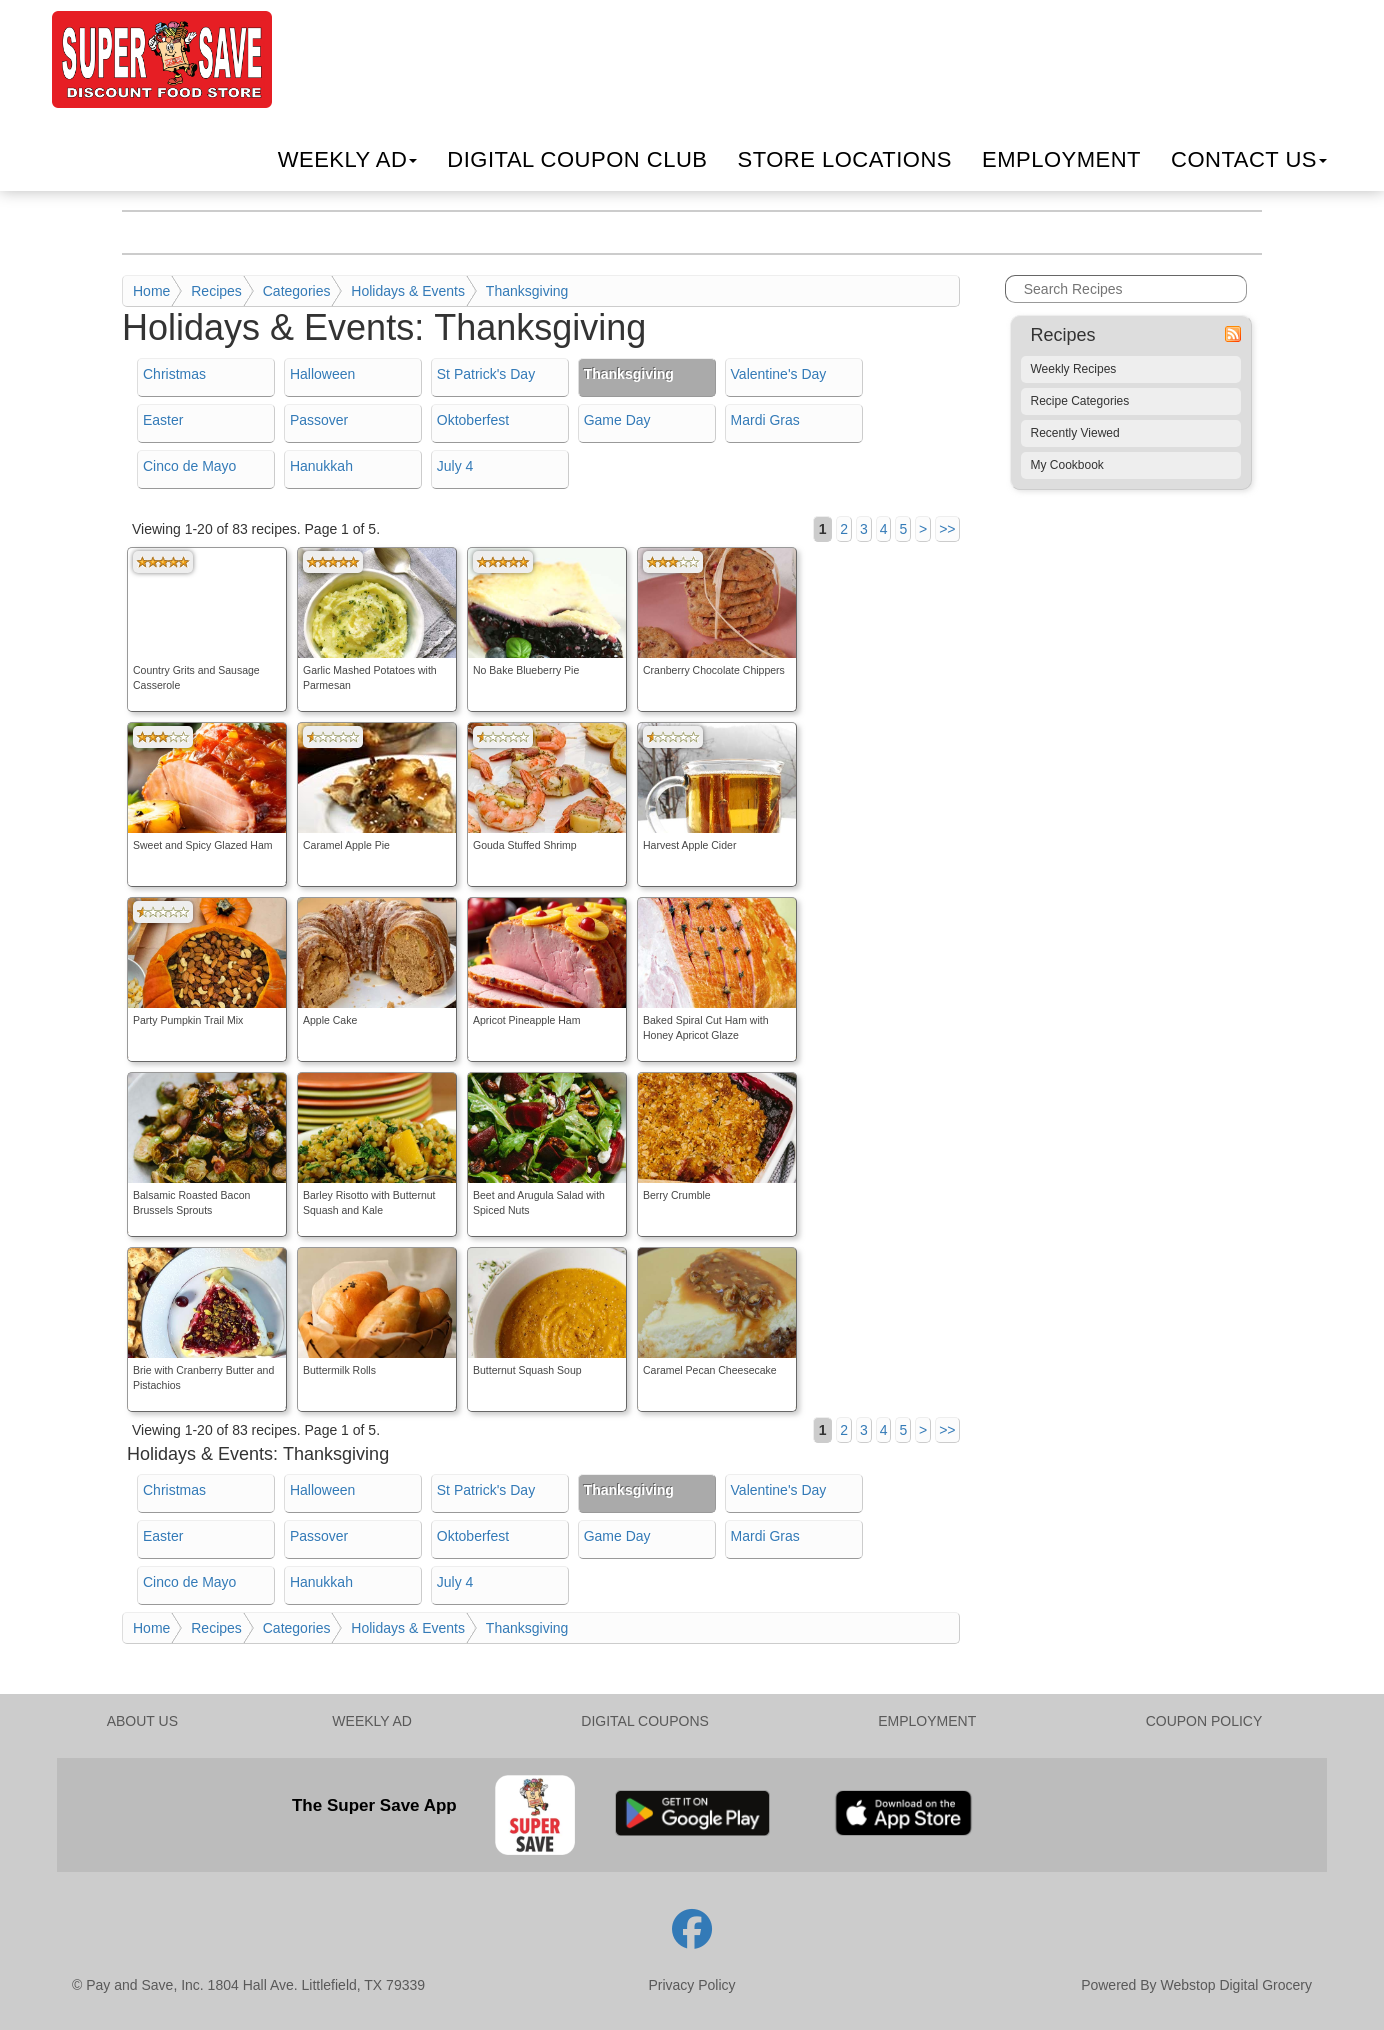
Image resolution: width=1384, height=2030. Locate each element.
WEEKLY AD (372, 1721)
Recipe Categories (1080, 401)
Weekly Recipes (1074, 369)
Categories (297, 291)
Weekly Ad (348, 159)
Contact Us (1249, 159)
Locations (844, 159)
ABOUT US (142, 1721)
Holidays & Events (408, 291)
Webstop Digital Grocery (1236, 1985)
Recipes (216, 291)
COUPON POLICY (1204, 1721)
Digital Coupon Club (577, 159)
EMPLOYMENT (927, 1721)
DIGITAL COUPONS (645, 1721)
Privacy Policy (691, 1985)
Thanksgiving (527, 291)
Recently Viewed (1075, 433)
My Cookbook (1067, 465)
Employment (1061, 159)
